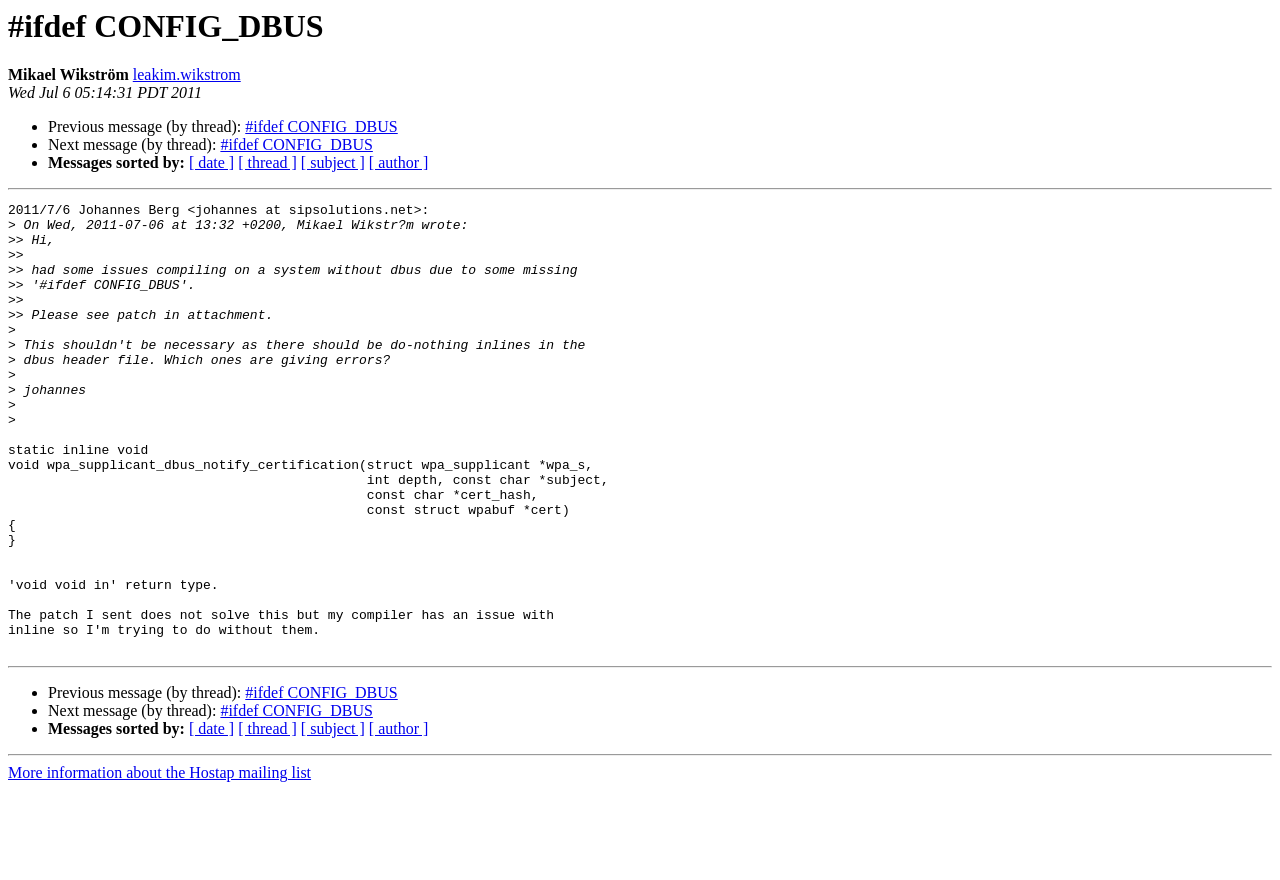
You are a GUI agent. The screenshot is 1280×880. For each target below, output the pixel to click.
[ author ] (399, 162)
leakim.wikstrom (187, 74)
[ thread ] (267, 162)
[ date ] (211, 162)
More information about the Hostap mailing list (159, 862)
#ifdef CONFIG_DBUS (321, 126)
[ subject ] (333, 162)
